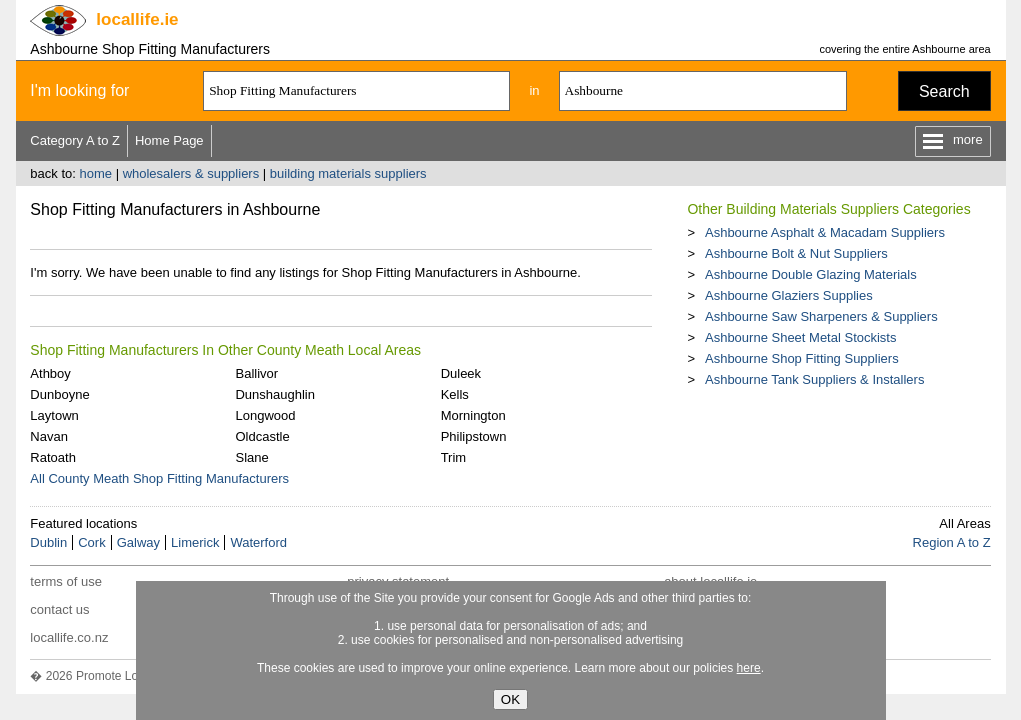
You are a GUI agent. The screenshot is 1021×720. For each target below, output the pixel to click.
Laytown (54, 415)
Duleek (461, 373)
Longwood (265, 415)
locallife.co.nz (69, 637)
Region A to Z (952, 542)
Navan (49, 436)
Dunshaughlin (275, 394)
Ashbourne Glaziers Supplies (789, 295)
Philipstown (474, 436)
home (95, 173)
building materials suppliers (348, 173)
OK (510, 699)
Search (944, 91)
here (749, 668)
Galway (138, 542)
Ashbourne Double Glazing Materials (811, 274)
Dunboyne (59, 394)
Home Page (169, 140)
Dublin (48, 542)
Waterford (258, 542)
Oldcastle (262, 436)
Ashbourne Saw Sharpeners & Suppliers (821, 316)
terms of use (66, 581)
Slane (251, 457)
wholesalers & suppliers (191, 173)
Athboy (50, 373)
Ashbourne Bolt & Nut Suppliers (796, 253)
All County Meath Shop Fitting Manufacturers (159, 478)
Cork (91, 542)
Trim (454, 457)
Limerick (195, 542)
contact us (59, 609)
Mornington (473, 415)
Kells (455, 394)
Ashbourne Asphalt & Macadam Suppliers (825, 232)
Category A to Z (75, 140)
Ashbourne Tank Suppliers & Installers (814, 379)
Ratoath (53, 457)
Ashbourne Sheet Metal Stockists (801, 337)
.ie (137, 19)
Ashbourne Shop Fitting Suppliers (802, 358)
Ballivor (256, 373)
